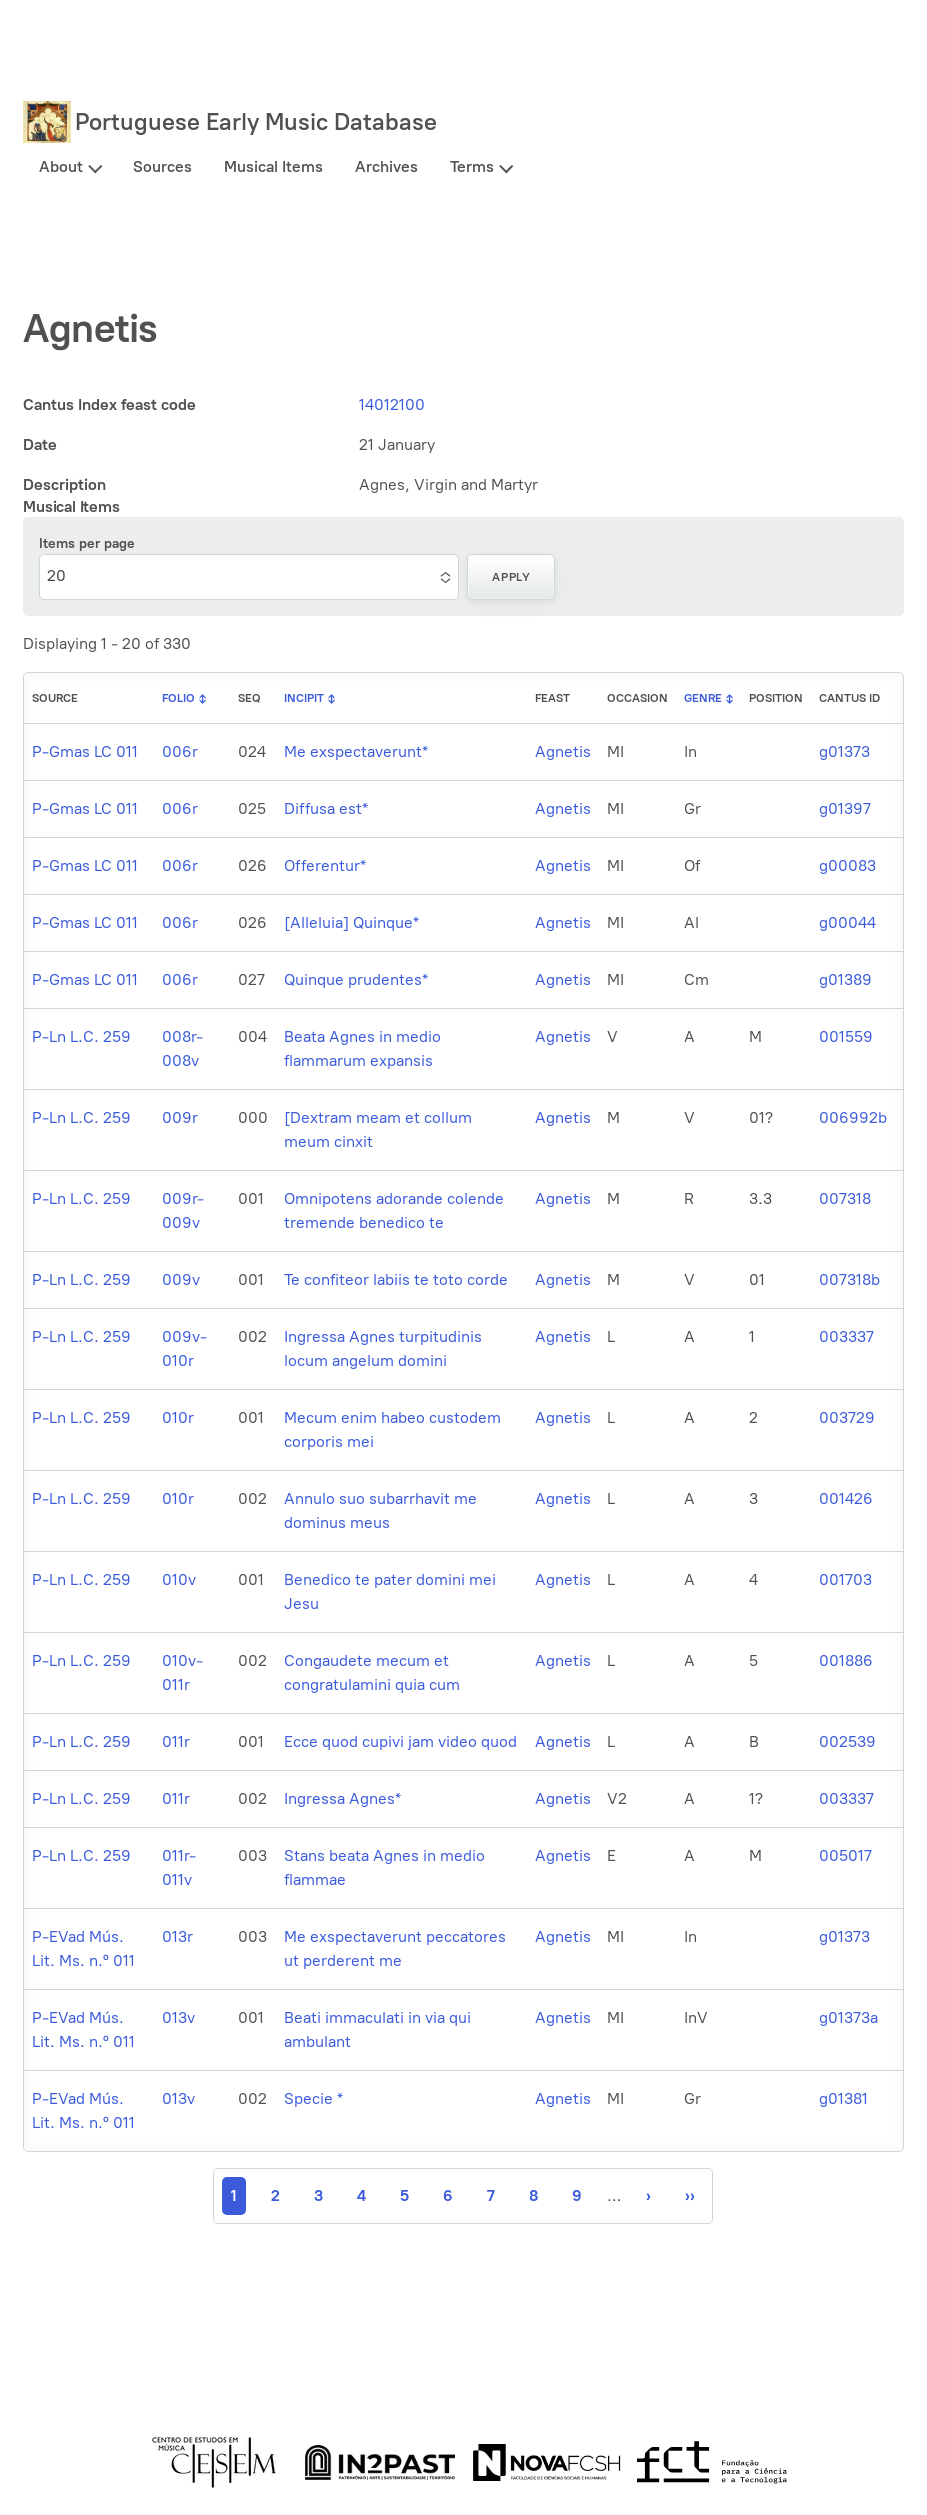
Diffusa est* (326, 808)
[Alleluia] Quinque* (351, 922)
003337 (846, 1336)
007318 (845, 1198)
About (61, 166)
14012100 (392, 404)
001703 (845, 1579)
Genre (703, 698)
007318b (849, 1279)
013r (177, 1936)
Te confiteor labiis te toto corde (396, 1279)
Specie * (313, 2098)
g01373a (848, 2017)
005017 (845, 1855)
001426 (846, 1498)
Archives (386, 166)
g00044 (847, 922)
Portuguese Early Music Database (256, 121)
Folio (178, 698)
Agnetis (563, 751)
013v (178, 2017)
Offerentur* (325, 865)
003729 (847, 1417)
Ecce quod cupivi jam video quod (400, 1741)
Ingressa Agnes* (342, 1798)
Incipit (304, 698)
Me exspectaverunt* (356, 751)
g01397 (845, 808)
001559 (846, 1036)
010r (178, 1417)
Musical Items (273, 166)
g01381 (843, 2098)
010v (179, 1579)
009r (180, 1117)
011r (176, 1741)
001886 (846, 1660)
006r (180, 751)
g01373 (844, 751)
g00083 (847, 865)
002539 (847, 1741)
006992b (853, 1117)
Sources (162, 166)
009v (181, 1279)
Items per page (87, 543)
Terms (472, 166)
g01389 (845, 979)
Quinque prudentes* (356, 979)
